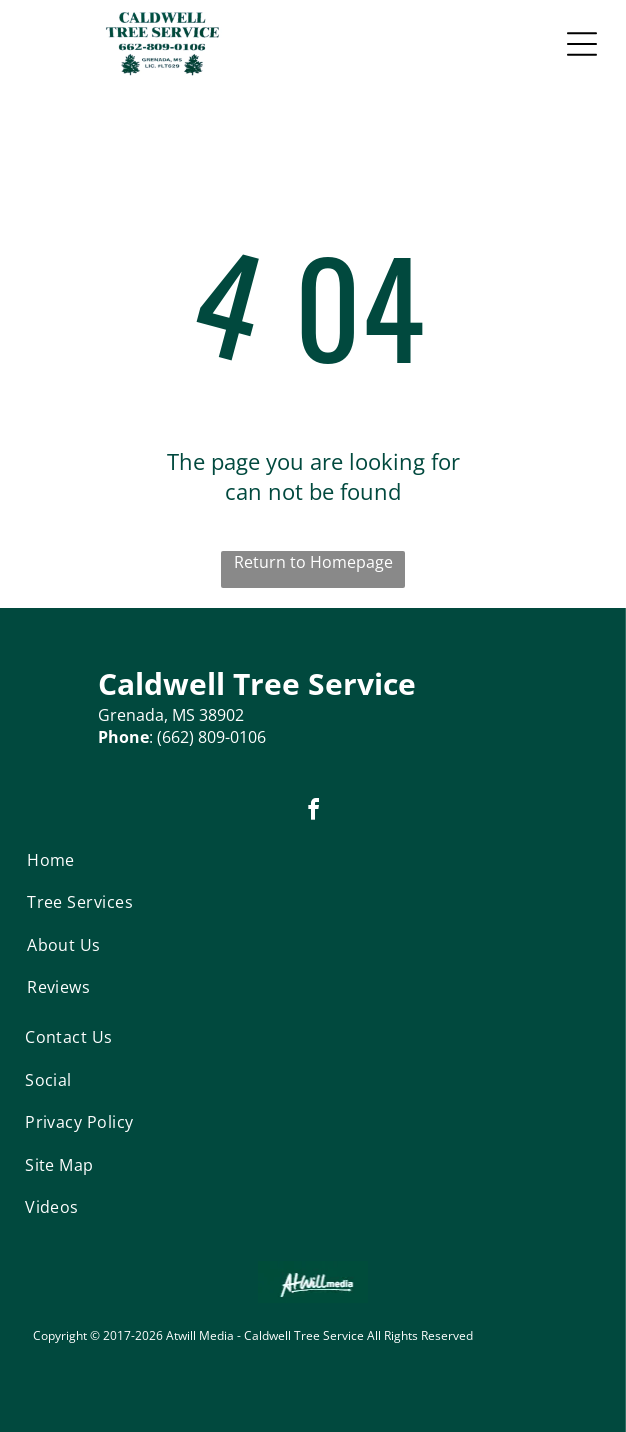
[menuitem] (98, 860)
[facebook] (313, 812)
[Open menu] (582, 44)
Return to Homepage (313, 562)
